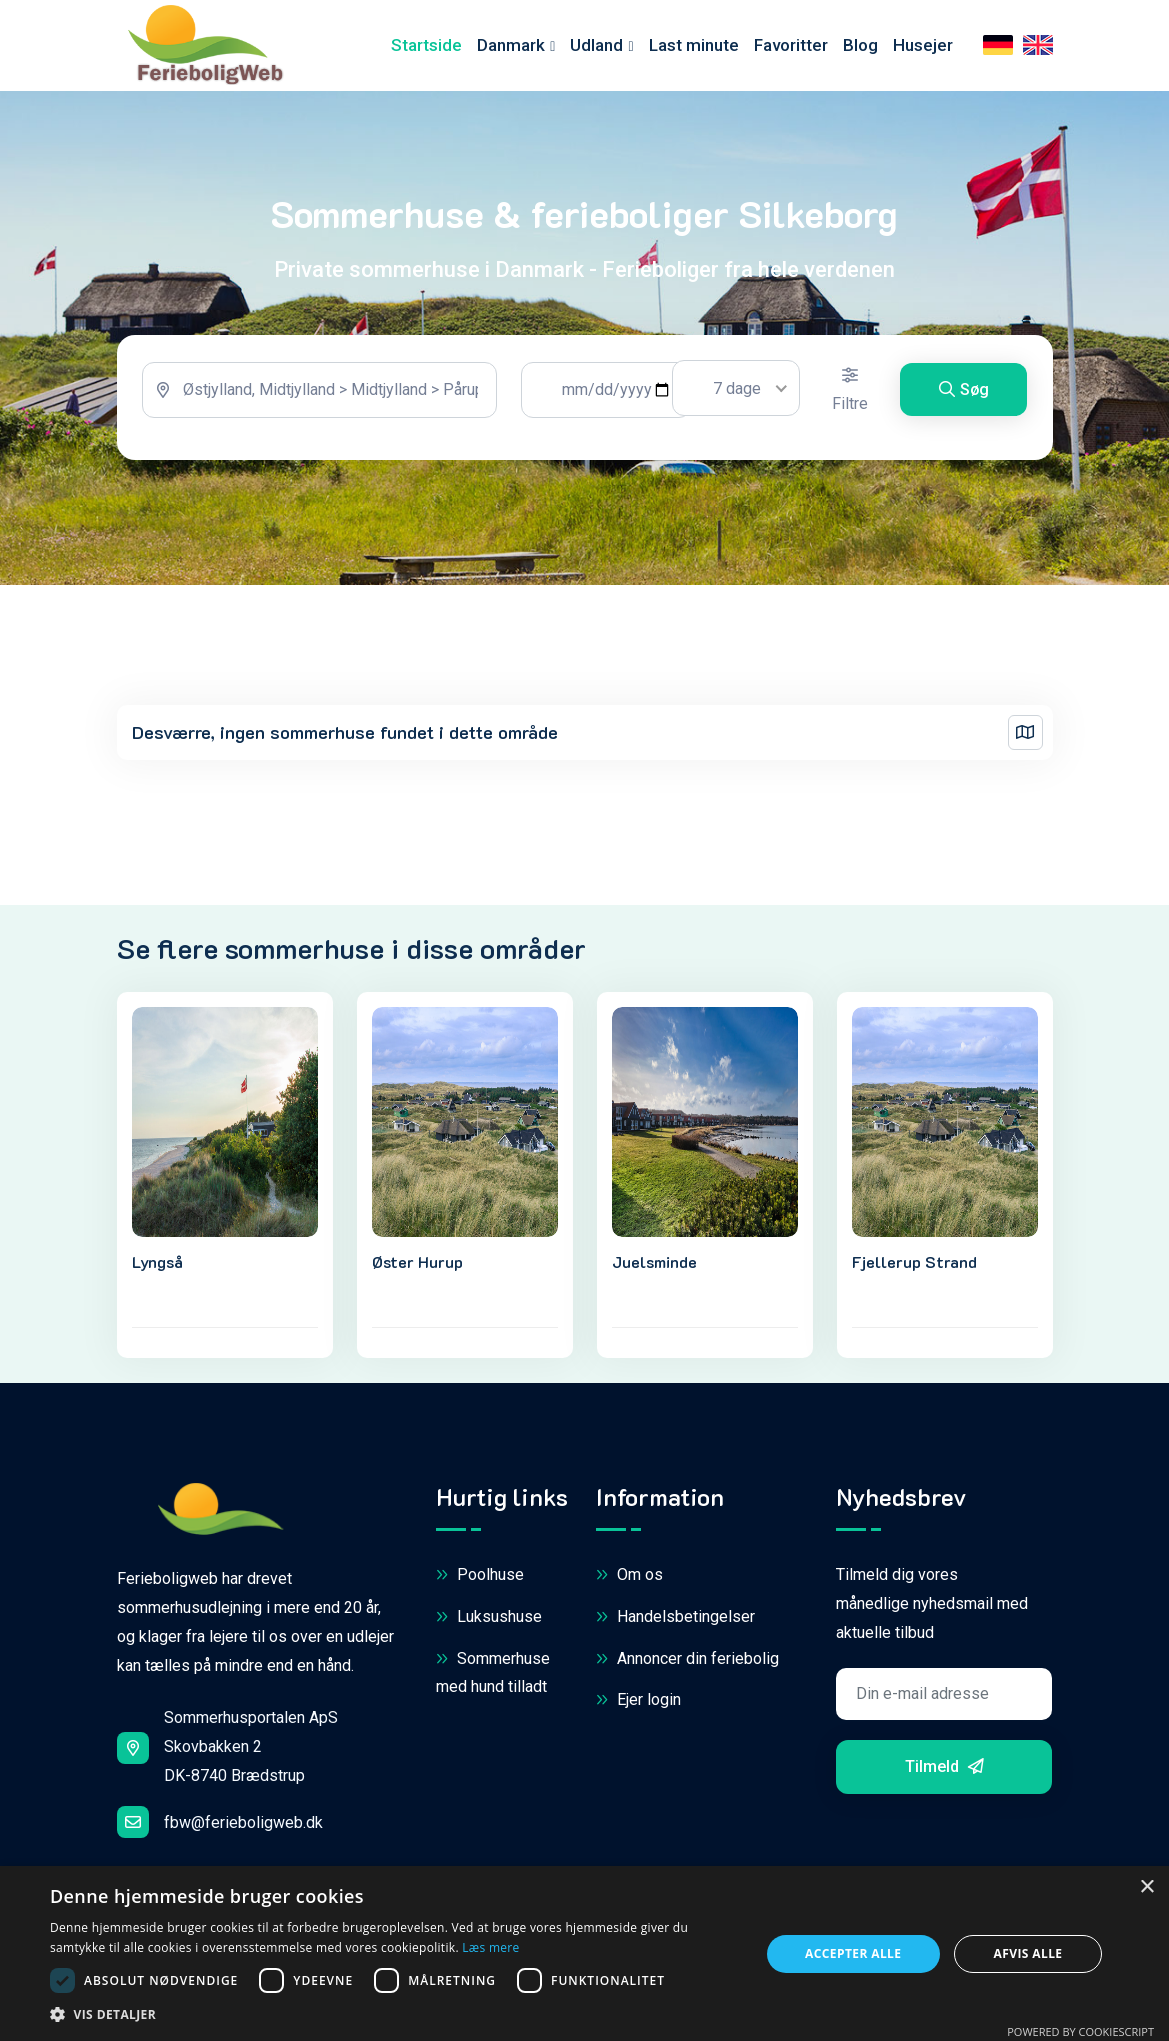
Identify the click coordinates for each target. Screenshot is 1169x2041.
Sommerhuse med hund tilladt (493, 1677)
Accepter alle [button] (853, 1953)
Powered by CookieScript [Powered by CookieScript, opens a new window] (1080, 2031)
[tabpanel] (585, 404)
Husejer (923, 48)
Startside (426, 48)
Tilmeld (944, 1771)
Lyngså (157, 1266)
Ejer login (638, 1705)
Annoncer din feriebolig (687, 1664)
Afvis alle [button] (1028, 1953)
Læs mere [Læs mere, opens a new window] (490, 1947)
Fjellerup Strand (914, 1266)
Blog (860, 48)
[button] (394, 2015)
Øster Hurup (417, 1266)
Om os (629, 1581)
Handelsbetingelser (675, 1622)
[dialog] (584, 1953)
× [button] (1146, 1887)
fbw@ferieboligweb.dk (220, 1827)
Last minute (694, 48)
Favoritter (791, 48)
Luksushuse (489, 1622)
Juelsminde (654, 1266)
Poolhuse (480, 1581)
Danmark (511, 48)
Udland (596, 48)
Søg (964, 395)
